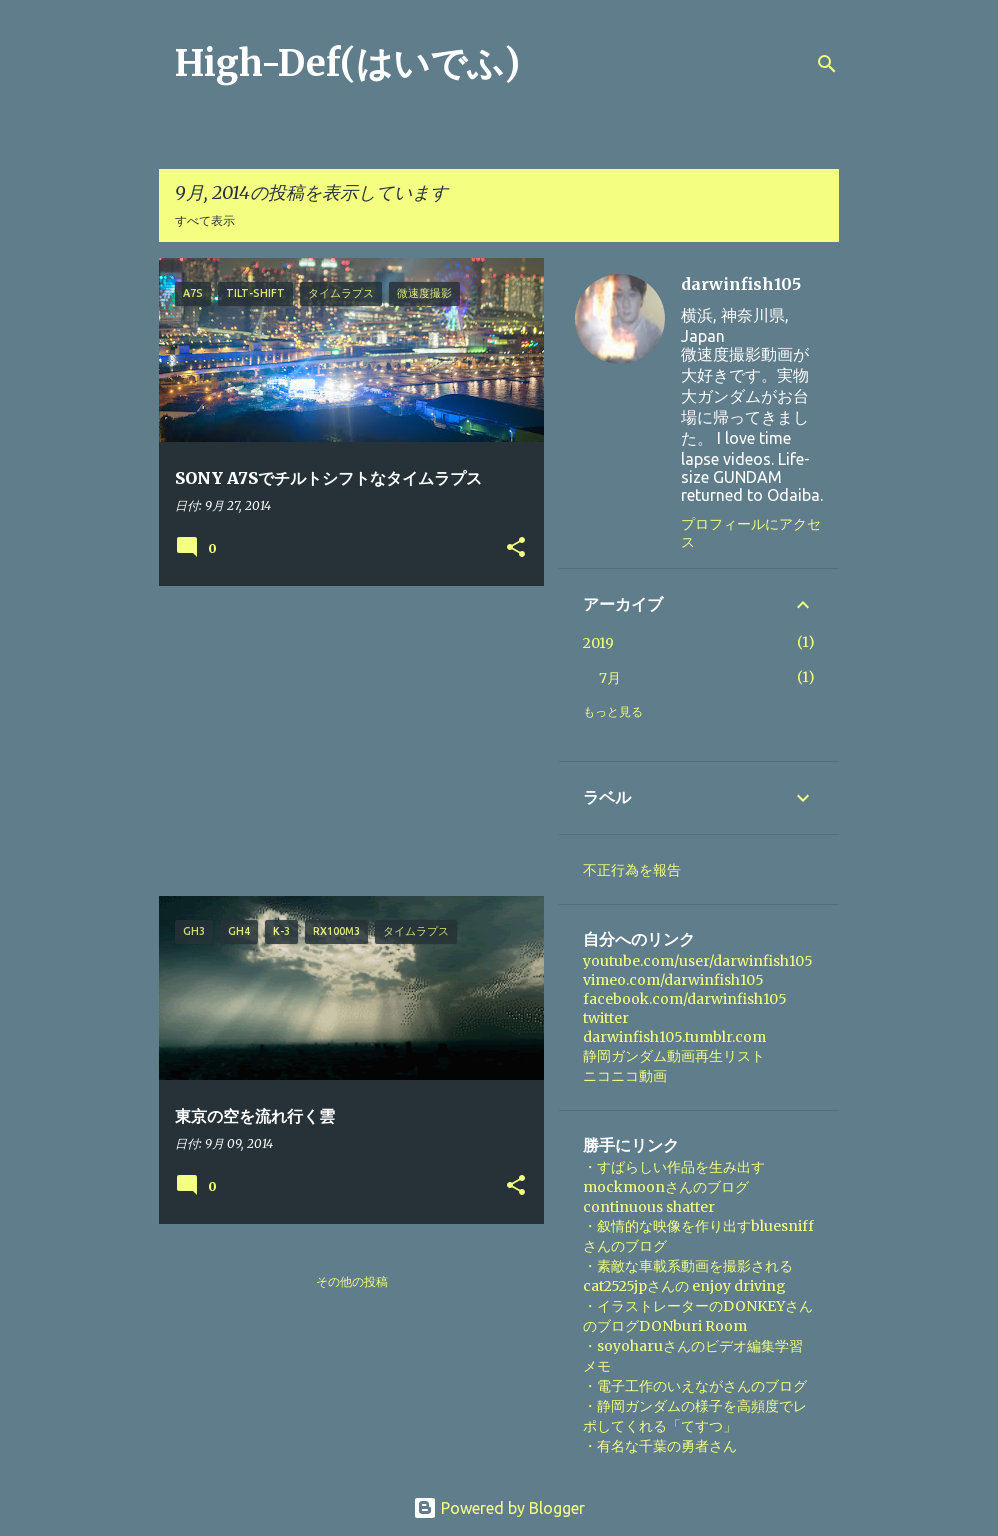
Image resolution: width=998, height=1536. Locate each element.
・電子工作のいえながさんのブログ (695, 1386)
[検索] (827, 64)
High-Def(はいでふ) (347, 63)
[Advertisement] (344, 741)
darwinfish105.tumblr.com (674, 1037)
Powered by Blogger (499, 1508)
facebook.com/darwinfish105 (685, 999)
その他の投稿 (352, 1281)
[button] (516, 548)
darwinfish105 (741, 284)
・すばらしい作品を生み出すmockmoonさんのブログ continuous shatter (674, 1187)
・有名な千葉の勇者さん (660, 1446)
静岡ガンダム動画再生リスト (674, 1056)
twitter (606, 1018)
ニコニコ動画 (625, 1076)
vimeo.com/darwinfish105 (673, 980)
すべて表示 (205, 220)
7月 (610, 678)
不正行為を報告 (632, 870)
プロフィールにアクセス (751, 533)
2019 (598, 643)
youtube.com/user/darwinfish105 (698, 961)
